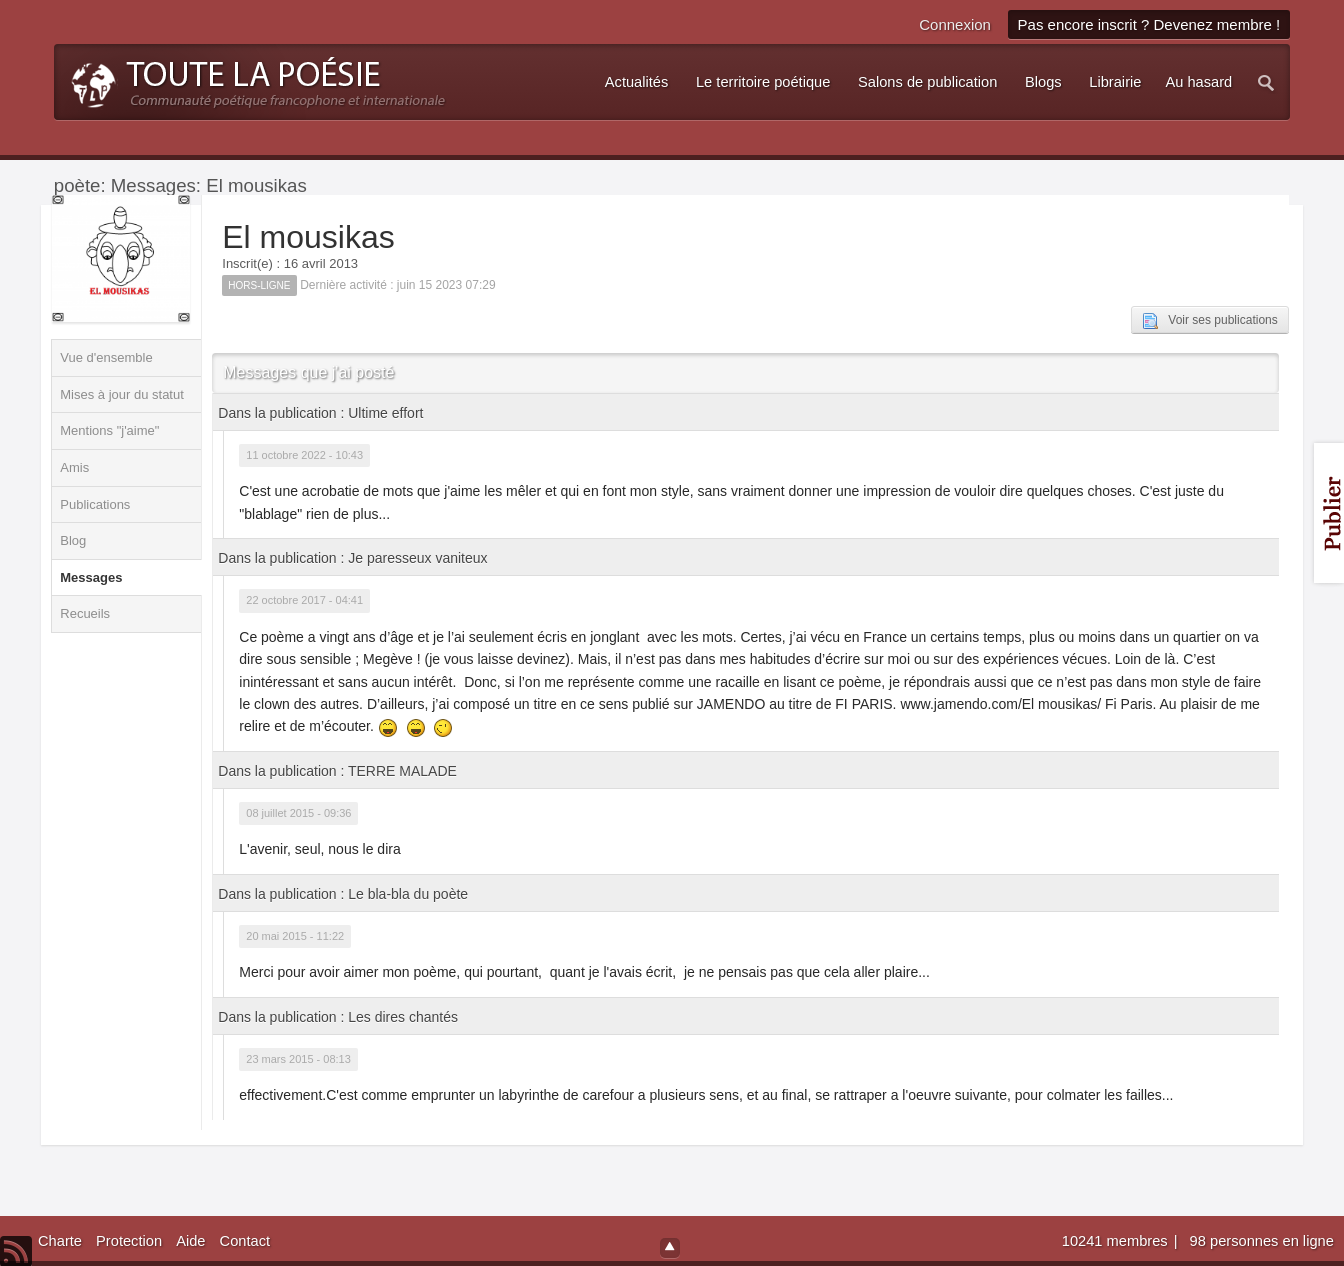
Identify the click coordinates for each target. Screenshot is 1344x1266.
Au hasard (1198, 82)
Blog (73, 540)
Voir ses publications (1209, 321)
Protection (129, 1241)
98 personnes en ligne (1262, 1241)
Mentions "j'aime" (109, 430)
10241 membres (1117, 1241)
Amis (74, 467)
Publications (95, 504)
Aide (190, 1241)
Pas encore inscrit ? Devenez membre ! (1149, 24)
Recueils (85, 613)
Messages (91, 577)
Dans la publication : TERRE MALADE (337, 771)
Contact (245, 1241)
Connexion (955, 24)
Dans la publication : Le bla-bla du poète (343, 894)
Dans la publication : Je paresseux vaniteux (352, 558)
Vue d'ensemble (106, 357)
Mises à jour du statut (122, 394)
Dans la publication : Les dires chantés (338, 1017)
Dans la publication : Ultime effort (320, 413)
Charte (60, 1241)
